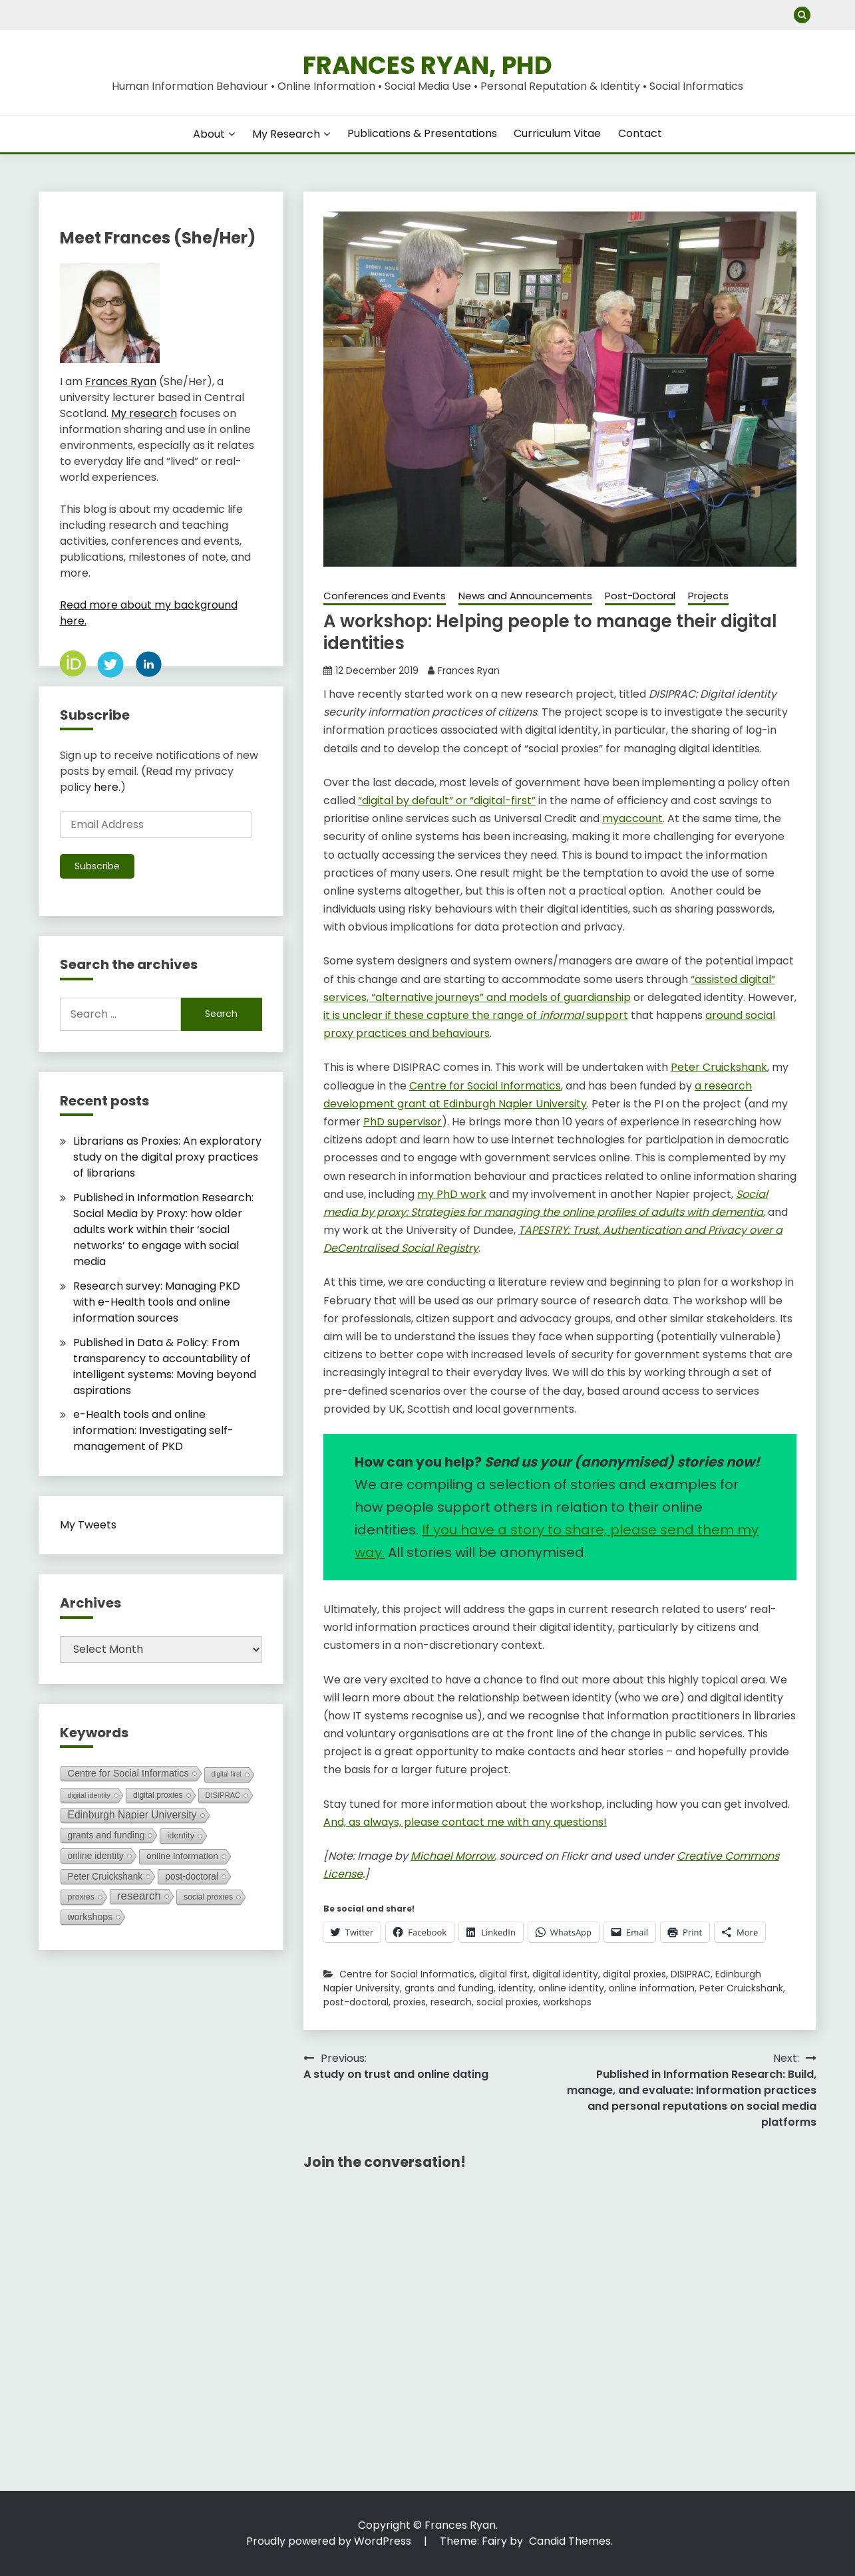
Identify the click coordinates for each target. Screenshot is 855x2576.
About (209, 134)
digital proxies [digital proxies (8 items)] (158, 1795)
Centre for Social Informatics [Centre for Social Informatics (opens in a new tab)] (485, 1085)
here (106, 787)
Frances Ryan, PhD (427, 65)
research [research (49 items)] (139, 1896)
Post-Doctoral (640, 596)
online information (652, 1988)
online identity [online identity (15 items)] (96, 1855)
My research (144, 413)
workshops (567, 2002)
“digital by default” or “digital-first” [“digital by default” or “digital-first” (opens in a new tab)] (447, 800)
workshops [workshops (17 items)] (90, 1917)
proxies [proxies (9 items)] (81, 1897)
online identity (571, 1988)
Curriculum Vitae (557, 133)
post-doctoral (356, 2002)
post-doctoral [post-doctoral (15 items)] (191, 1876)
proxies (409, 2002)
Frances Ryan (469, 670)
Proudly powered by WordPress (330, 2541)
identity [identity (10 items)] (180, 1835)
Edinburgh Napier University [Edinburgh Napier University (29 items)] (132, 1814)
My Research (286, 134)
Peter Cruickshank (741, 1988)
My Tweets (88, 1524)
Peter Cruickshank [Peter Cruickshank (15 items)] (105, 1876)
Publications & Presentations (422, 133)
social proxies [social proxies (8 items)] (208, 1897)
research (451, 2002)
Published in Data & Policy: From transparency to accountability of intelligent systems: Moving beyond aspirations (164, 1366)
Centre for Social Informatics (406, 1974)
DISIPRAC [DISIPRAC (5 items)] (223, 1795)
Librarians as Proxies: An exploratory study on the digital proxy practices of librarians (167, 1157)
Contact (640, 133)
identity (516, 1988)
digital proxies (634, 1974)
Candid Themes (570, 2541)
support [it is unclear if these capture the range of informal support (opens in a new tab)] (606, 1015)
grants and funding (449, 1988)
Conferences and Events (384, 596)
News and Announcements (525, 596)
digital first (503, 1974)
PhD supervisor (402, 1121)
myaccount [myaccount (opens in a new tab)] (632, 818)
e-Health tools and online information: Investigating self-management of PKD (153, 1430)
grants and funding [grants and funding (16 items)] (106, 1835)
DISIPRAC (691, 1974)
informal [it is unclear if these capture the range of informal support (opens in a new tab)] (562, 1015)
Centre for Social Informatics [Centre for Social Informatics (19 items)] (128, 1773)
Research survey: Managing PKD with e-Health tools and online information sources (156, 1302)
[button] (560, 389)
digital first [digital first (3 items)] (227, 1774)
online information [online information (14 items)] (182, 1856)
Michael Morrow (452, 1856)
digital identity (565, 1974)
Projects (708, 596)
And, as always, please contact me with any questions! (465, 1822)
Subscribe (97, 866)
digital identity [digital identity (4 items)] (89, 1795)
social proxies (507, 2002)
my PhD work (451, 1194)
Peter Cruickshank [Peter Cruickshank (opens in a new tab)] (719, 1067)
